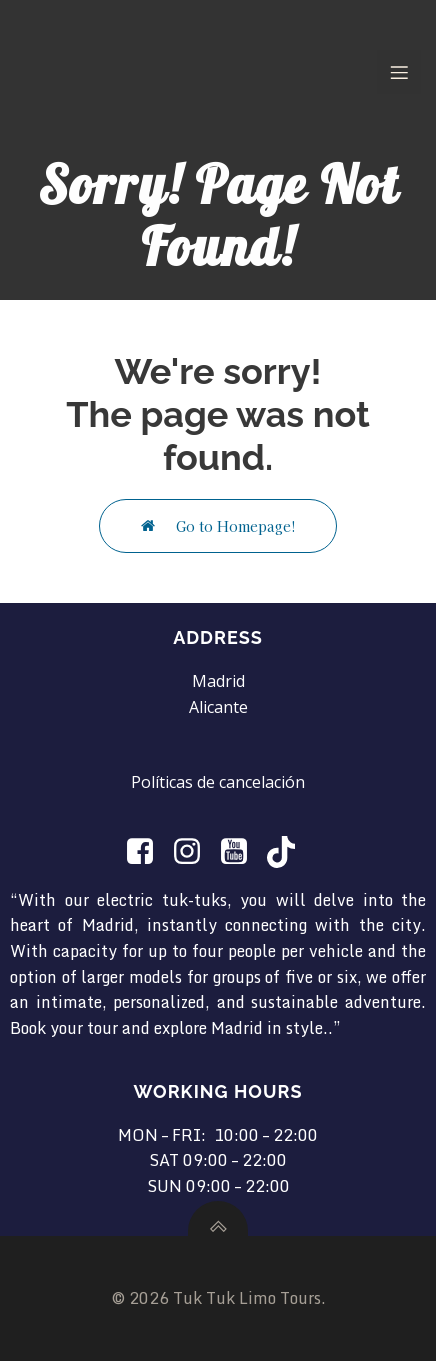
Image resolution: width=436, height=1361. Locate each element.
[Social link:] (147, 852)
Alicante (218, 707)
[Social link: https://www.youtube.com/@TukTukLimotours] (241, 852)
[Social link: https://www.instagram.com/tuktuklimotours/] (194, 852)
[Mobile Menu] (399, 72)
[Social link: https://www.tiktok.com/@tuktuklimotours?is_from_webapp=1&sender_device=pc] (288, 852)
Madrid (218, 681)
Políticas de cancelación (218, 782)
